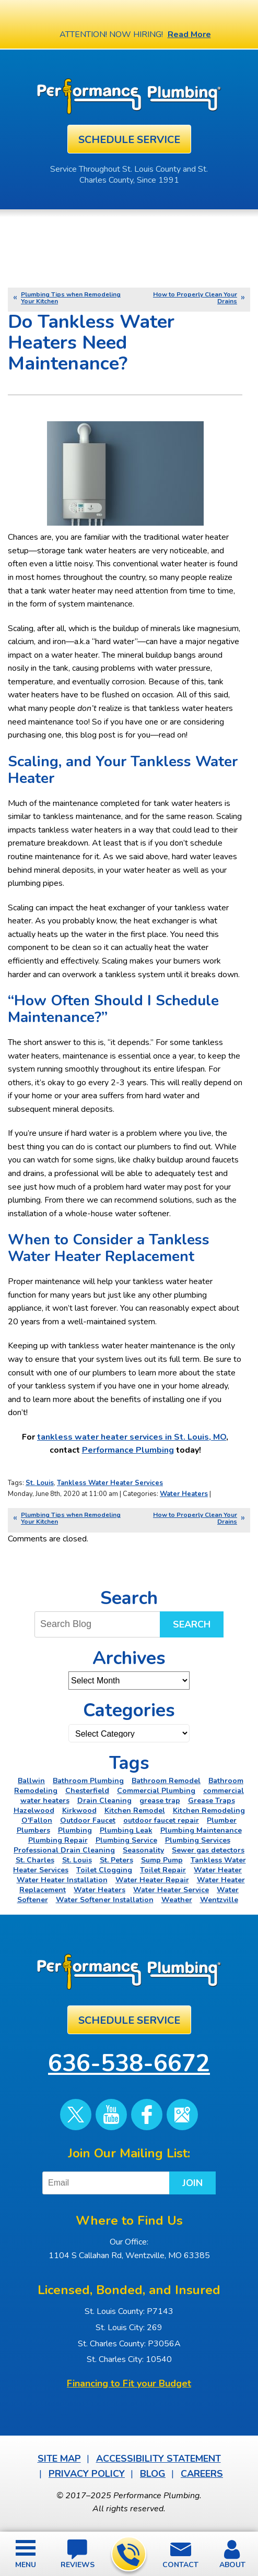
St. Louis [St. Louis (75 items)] (77, 1860)
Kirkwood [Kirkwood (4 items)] (79, 1810)
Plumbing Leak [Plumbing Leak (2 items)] (126, 1830)
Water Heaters (184, 1494)
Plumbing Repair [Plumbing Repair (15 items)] (58, 1840)
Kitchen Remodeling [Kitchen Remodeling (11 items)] (209, 1810)
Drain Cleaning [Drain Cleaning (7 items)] (104, 1801)
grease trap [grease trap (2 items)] (159, 1801)
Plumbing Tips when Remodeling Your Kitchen (71, 297)
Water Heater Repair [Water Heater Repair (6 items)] (152, 1880)
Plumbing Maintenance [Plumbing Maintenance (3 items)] (201, 1830)
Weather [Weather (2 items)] (176, 1900)
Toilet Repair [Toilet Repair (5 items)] (163, 1870)
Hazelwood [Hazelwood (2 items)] (34, 1810)
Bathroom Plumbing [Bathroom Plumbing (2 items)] (88, 1781)
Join (192, 2183)
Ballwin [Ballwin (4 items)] (31, 1781)
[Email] (107, 2182)
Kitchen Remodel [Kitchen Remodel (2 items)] (134, 1810)
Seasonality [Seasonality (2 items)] (143, 1850)
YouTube (111, 2114)
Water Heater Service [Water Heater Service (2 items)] (171, 1890)
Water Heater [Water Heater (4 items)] (218, 1870)
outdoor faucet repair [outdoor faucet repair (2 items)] (161, 1820)
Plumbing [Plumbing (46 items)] (75, 1830)
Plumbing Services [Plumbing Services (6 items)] (197, 1840)
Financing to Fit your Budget (129, 2383)
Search (191, 1624)
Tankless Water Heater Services (110, 1483)
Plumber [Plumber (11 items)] (222, 1820)
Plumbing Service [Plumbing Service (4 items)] (126, 1840)
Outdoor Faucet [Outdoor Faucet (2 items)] (87, 1820)
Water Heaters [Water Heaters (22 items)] (99, 1890)
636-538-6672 (128, 2555)
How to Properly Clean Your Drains (195, 297)
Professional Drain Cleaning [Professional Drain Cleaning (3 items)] (64, 1850)
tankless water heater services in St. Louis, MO (131, 1437)
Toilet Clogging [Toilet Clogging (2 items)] (104, 1870)
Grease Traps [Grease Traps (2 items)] (211, 1801)
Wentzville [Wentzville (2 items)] (219, 1900)
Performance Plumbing (128, 1450)
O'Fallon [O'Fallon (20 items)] (36, 1820)
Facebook (146, 2114)
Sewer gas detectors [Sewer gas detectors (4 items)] (208, 1850)
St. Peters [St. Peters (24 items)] (116, 1860)
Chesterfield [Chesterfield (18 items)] (87, 1791)
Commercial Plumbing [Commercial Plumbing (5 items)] (156, 1791)
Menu (25, 2565)
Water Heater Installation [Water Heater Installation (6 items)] (62, 1880)
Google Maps (182, 2114)
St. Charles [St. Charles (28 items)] (35, 1860)
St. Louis (40, 1483)
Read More (189, 34)
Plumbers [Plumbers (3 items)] (33, 1830)
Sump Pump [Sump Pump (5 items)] (162, 1860)
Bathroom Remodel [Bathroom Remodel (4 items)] (166, 1781)
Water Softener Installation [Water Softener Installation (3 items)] (105, 1900)
